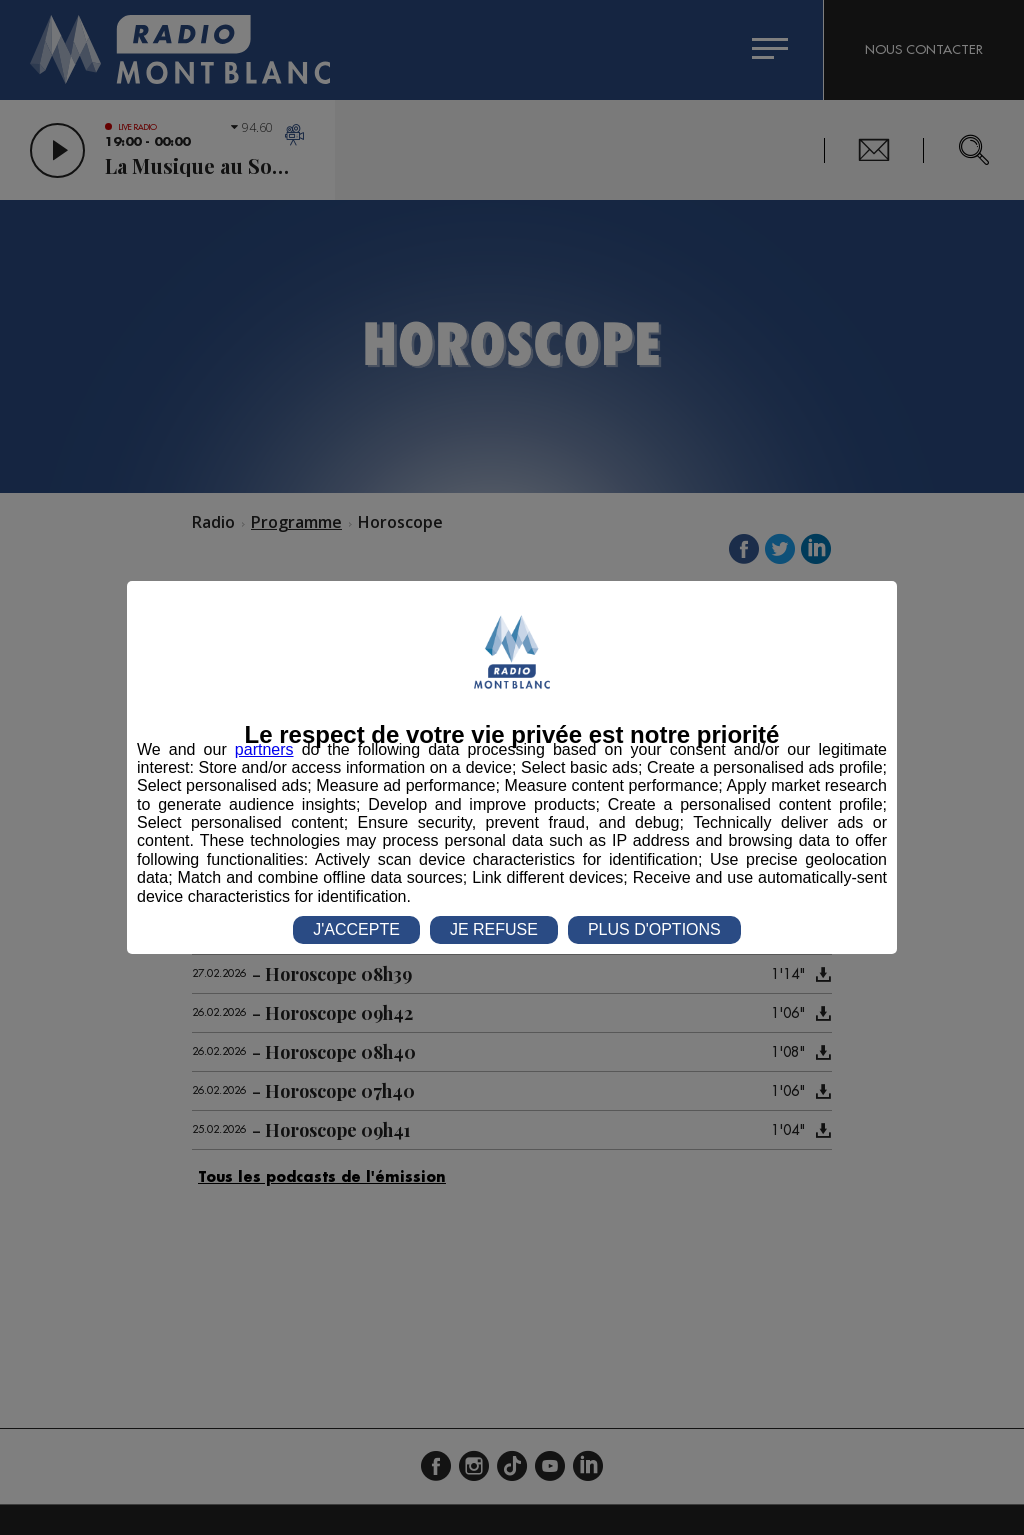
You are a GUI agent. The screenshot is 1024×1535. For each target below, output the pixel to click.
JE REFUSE (494, 929)
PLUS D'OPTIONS (654, 929)
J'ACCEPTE (356, 929)
